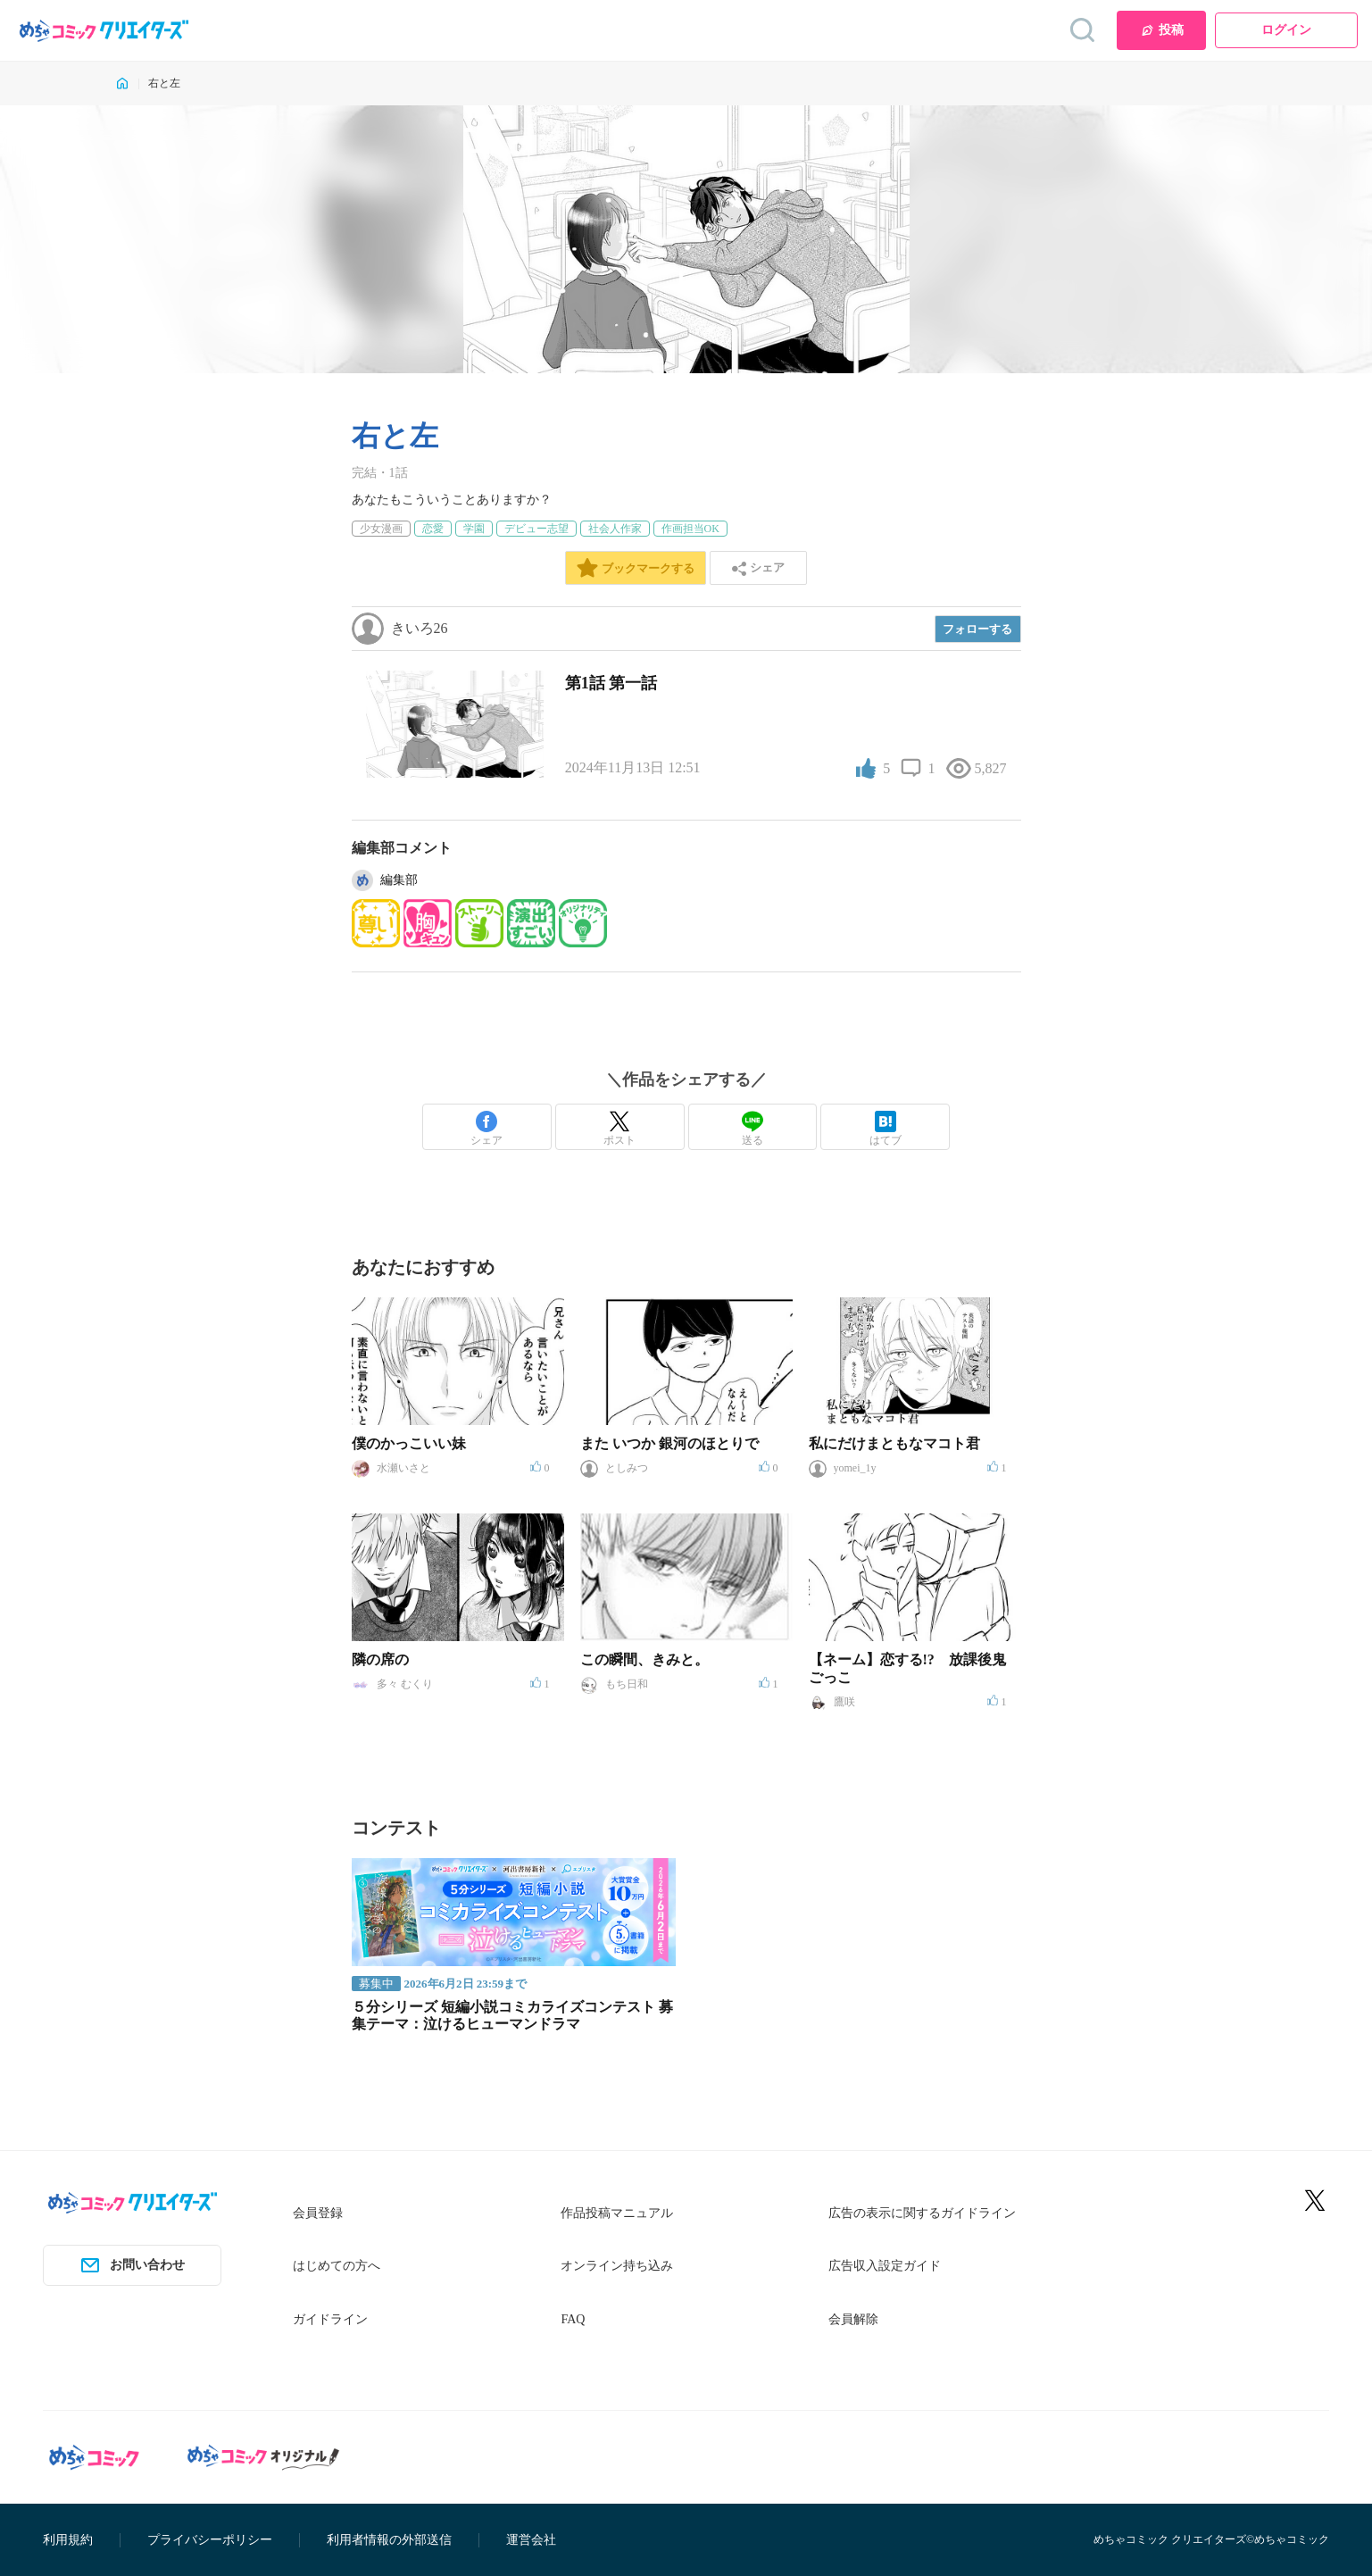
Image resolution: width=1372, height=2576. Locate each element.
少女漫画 (381, 528)
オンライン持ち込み (617, 2265)
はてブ (885, 1128)
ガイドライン (330, 2319)
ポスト (619, 1128)
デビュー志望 (536, 528)
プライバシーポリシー (209, 2540)
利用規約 (68, 2540)
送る (752, 1128)
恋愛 (433, 528)
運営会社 (531, 2540)
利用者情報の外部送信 (389, 2540)
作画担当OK (690, 528)
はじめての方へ (336, 2265)
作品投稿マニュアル (617, 2213)
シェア (486, 1128)
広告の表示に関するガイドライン (922, 2213)
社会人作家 (615, 528)
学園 (474, 528)
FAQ (573, 2319)
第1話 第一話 (611, 683)
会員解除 (853, 2319)
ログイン (1286, 30)
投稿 (1162, 30)
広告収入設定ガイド (884, 2265)
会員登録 (318, 2213)
